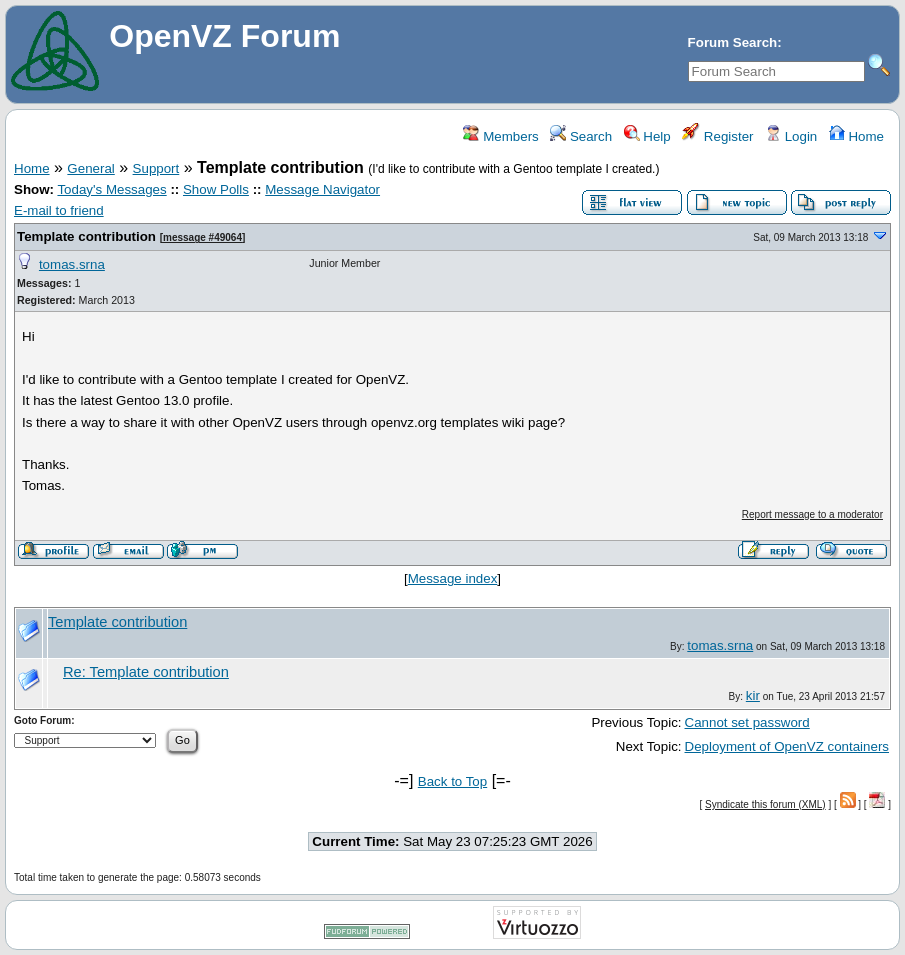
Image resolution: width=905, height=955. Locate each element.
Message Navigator (322, 189)
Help (647, 136)
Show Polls (216, 189)
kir (753, 695)
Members (500, 136)
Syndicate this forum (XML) (765, 804)
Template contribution (86, 236)
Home (856, 136)
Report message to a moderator (812, 514)
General (90, 168)
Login (791, 136)
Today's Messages (111, 189)
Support (156, 168)
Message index (453, 578)
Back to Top (452, 781)
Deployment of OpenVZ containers (787, 746)
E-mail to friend (59, 210)
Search (581, 136)
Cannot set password (747, 722)
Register (717, 136)
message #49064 (202, 237)
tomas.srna (72, 264)
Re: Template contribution (146, 672)
